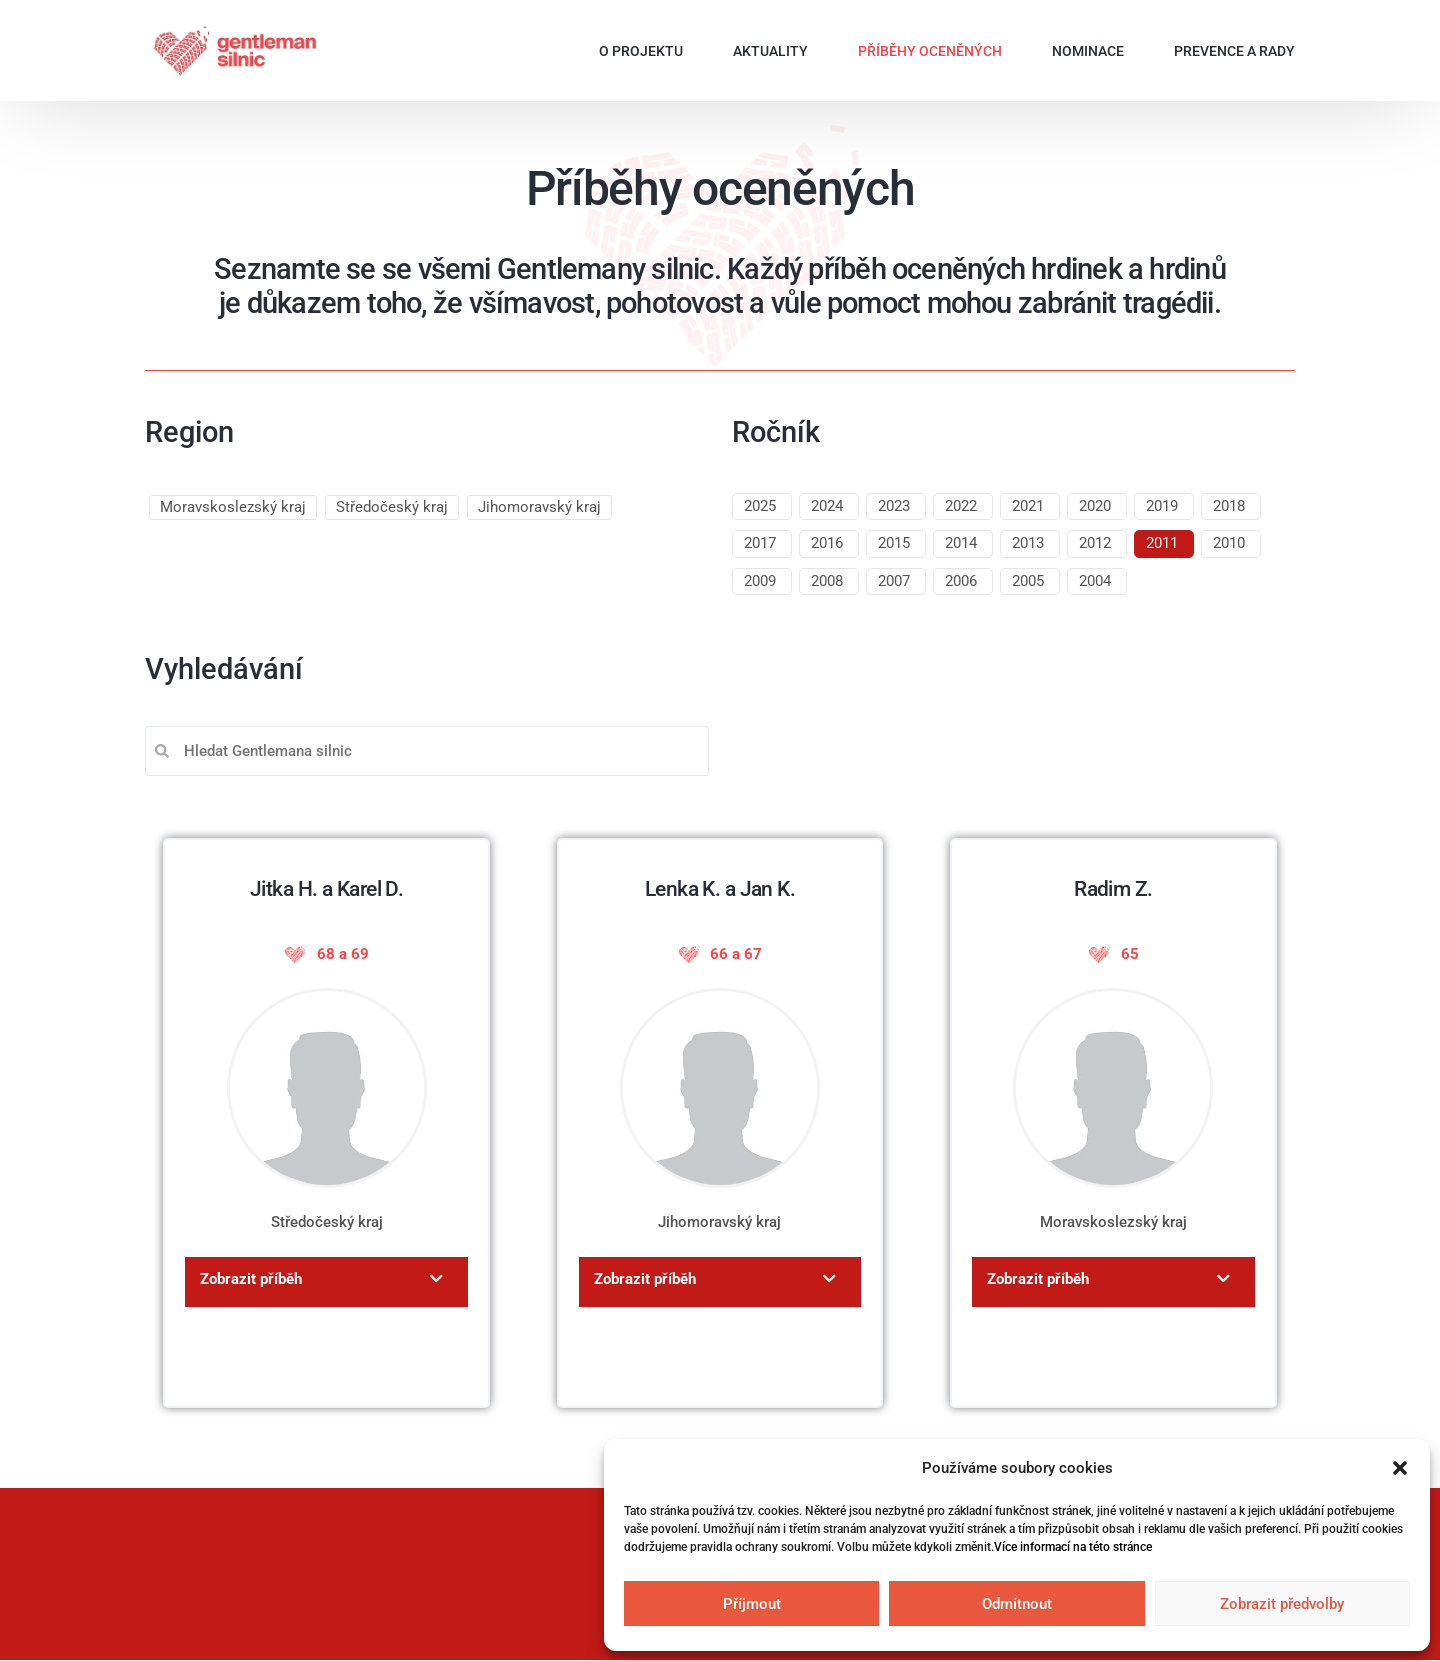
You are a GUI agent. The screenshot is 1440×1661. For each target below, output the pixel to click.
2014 (961, 543)
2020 (1095, 506)
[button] (1400, 1468)
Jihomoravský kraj (539, 507)
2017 (760, 543)
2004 (1095, 581)
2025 (760, 506)
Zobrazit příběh (251, 1279)
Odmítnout (1017, 1604)
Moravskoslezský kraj (233, 507)
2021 (1028, 506)
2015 (894, 543)
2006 (961, 581)
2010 (1229, 543)
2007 (894, 581)
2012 (1095, 543)
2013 (1028, 543)
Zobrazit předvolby (1282, 1604)
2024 (827, 506)
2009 (760, 581)
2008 (827, 581)
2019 (1162, 506)
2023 (894, 506)
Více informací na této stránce (1073, 1547)
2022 (961, 506)
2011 (1162, 543)
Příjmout (752, 1604)
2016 (827, 543)
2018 (1229, 506)
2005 (1028, 581)
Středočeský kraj (392, 507)
